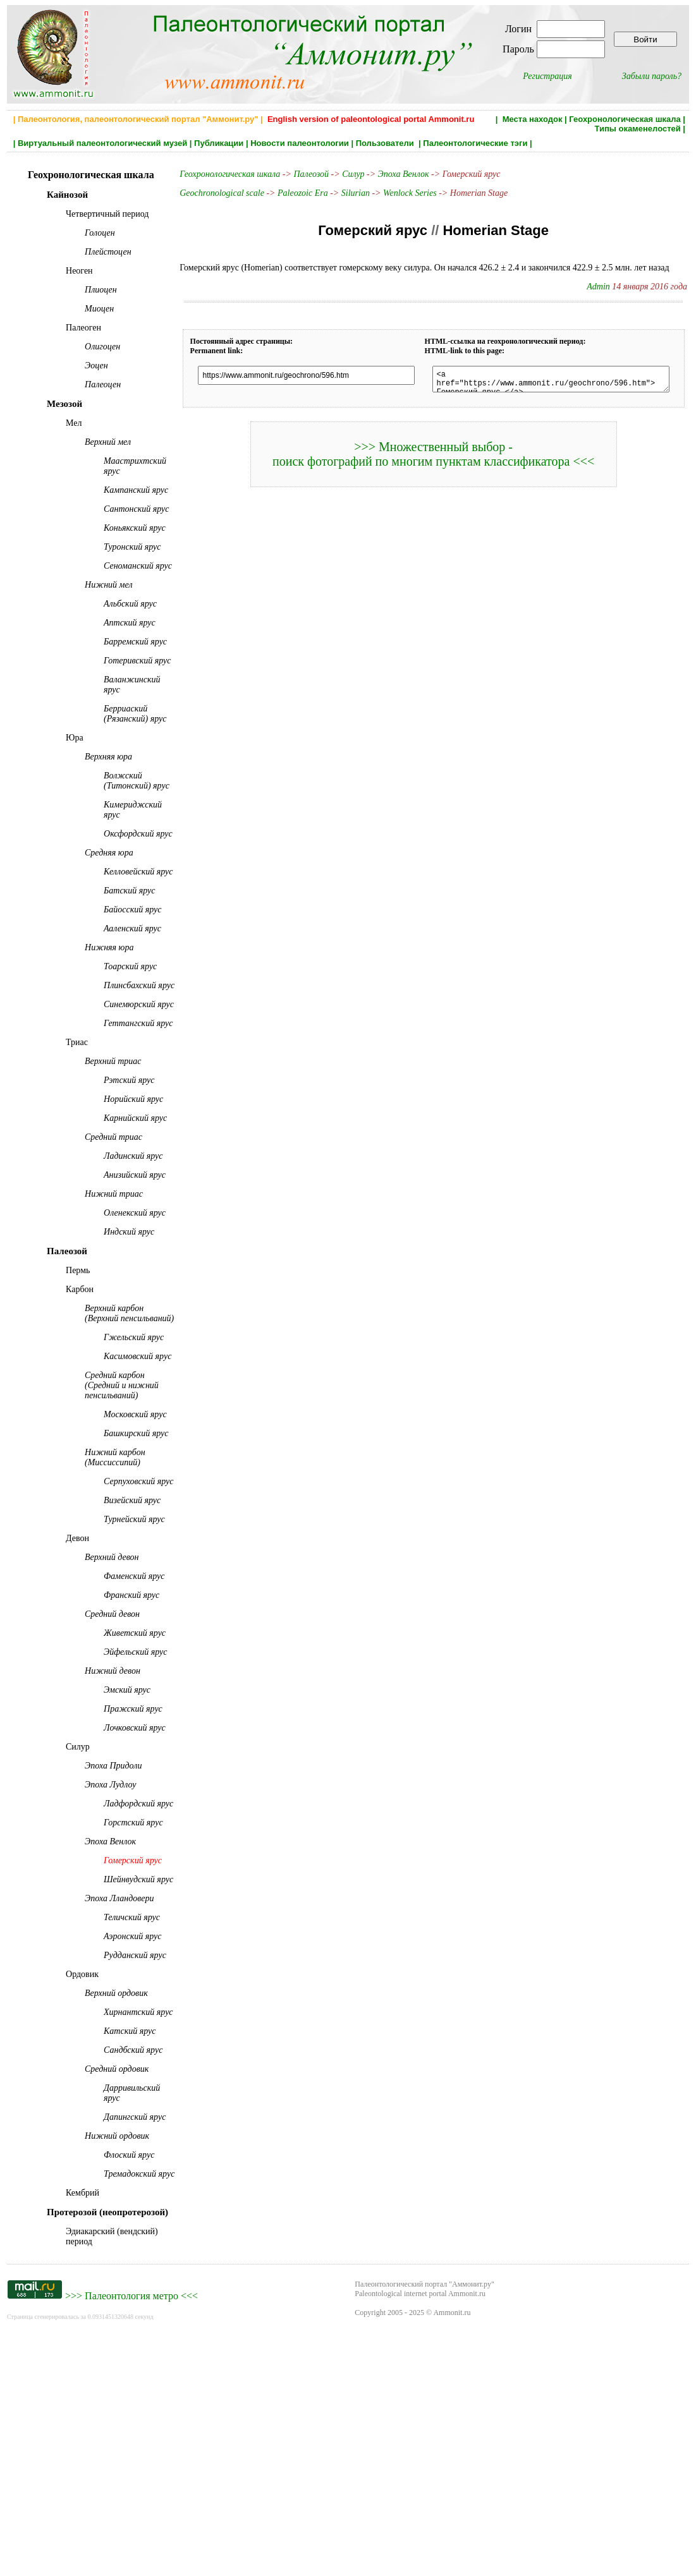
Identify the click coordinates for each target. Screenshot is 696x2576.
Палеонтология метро (131, 2539)
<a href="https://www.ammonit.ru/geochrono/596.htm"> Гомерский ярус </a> (549, 381)
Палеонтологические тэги (475, 143)
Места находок (533, 119)
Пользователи (386, 143)
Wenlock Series (399, 193)
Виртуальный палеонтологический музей (102, 143)
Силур (342, 174)
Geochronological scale (211, 193)
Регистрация (547, 76)
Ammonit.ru (451, 2555)
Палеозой (300, 174)
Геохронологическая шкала (624, 119)
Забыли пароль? (651, 76)
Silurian (344, 193)
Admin (606, 286)
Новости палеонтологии (299, 143)
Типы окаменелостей (637, 128)
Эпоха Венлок (392, 174)
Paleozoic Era (292, 193)
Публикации (218, 143)
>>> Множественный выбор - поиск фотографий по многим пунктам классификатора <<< (431, 458)
